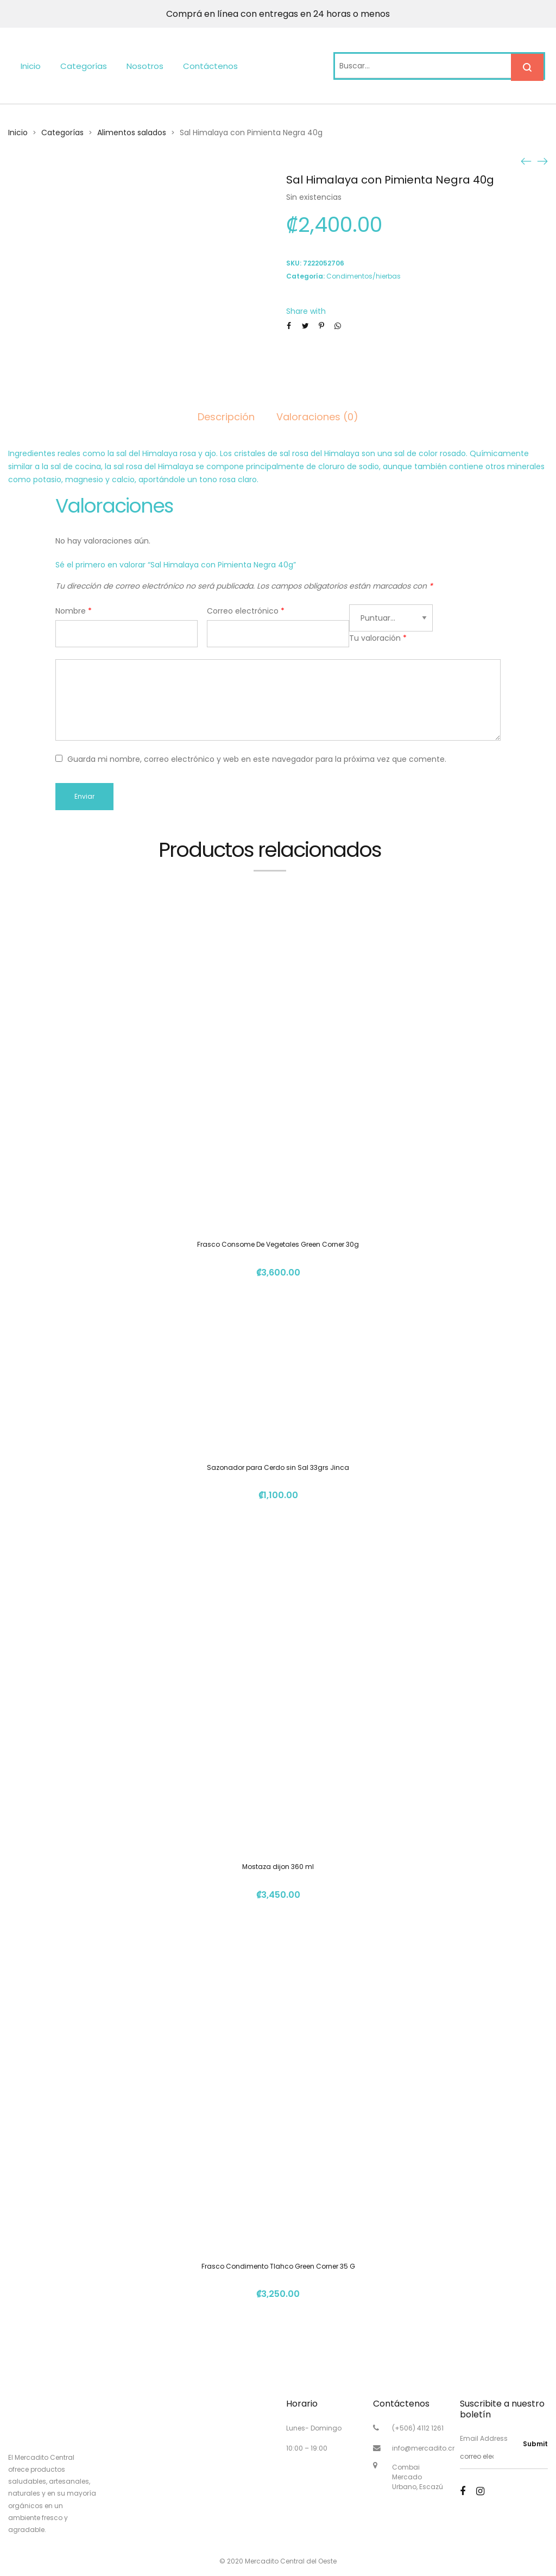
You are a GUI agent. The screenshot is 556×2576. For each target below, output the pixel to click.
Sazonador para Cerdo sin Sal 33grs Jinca (278, 1467)
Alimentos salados (131, 132)
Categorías (83, 66)
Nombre (73, 610)
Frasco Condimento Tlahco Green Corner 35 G (278, 2266)
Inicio (31, 66)
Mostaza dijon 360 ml (278, 1866)
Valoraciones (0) (317, 417)
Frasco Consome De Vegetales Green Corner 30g (278, 1244)
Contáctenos (210, 66)
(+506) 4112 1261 (418, 2428)
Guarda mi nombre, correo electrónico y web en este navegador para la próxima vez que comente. (256, 759)
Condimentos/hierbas (363, 276)
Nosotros (145, 66)
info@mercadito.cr (423, 2448)
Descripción (226, 417)
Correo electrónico (246, 610)
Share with (306, 311)
